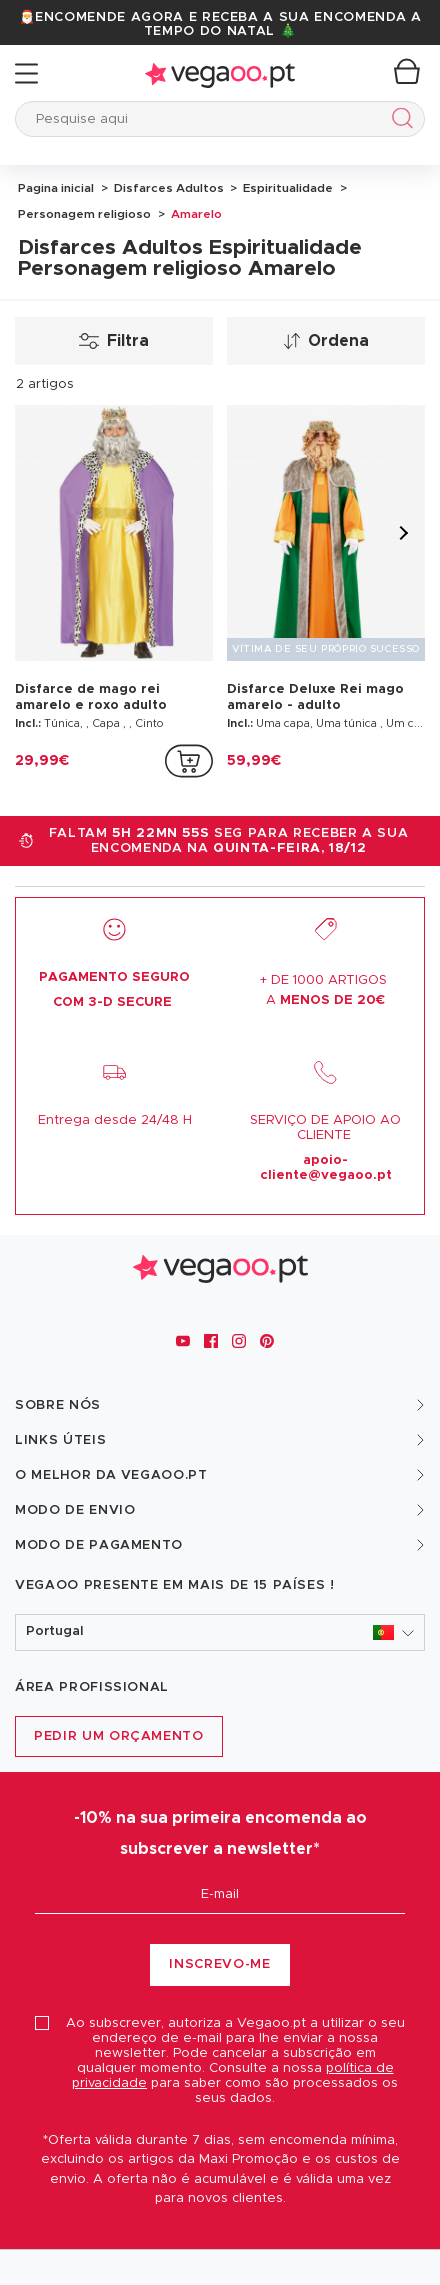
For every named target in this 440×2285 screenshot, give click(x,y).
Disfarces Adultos (167, 188)
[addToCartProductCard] (189, 761)
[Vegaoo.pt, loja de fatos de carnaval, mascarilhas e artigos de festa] (220, 1265)
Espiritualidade (286, 188)
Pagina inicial (56, 188)
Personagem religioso (84, 214)
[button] (220, 1632)
